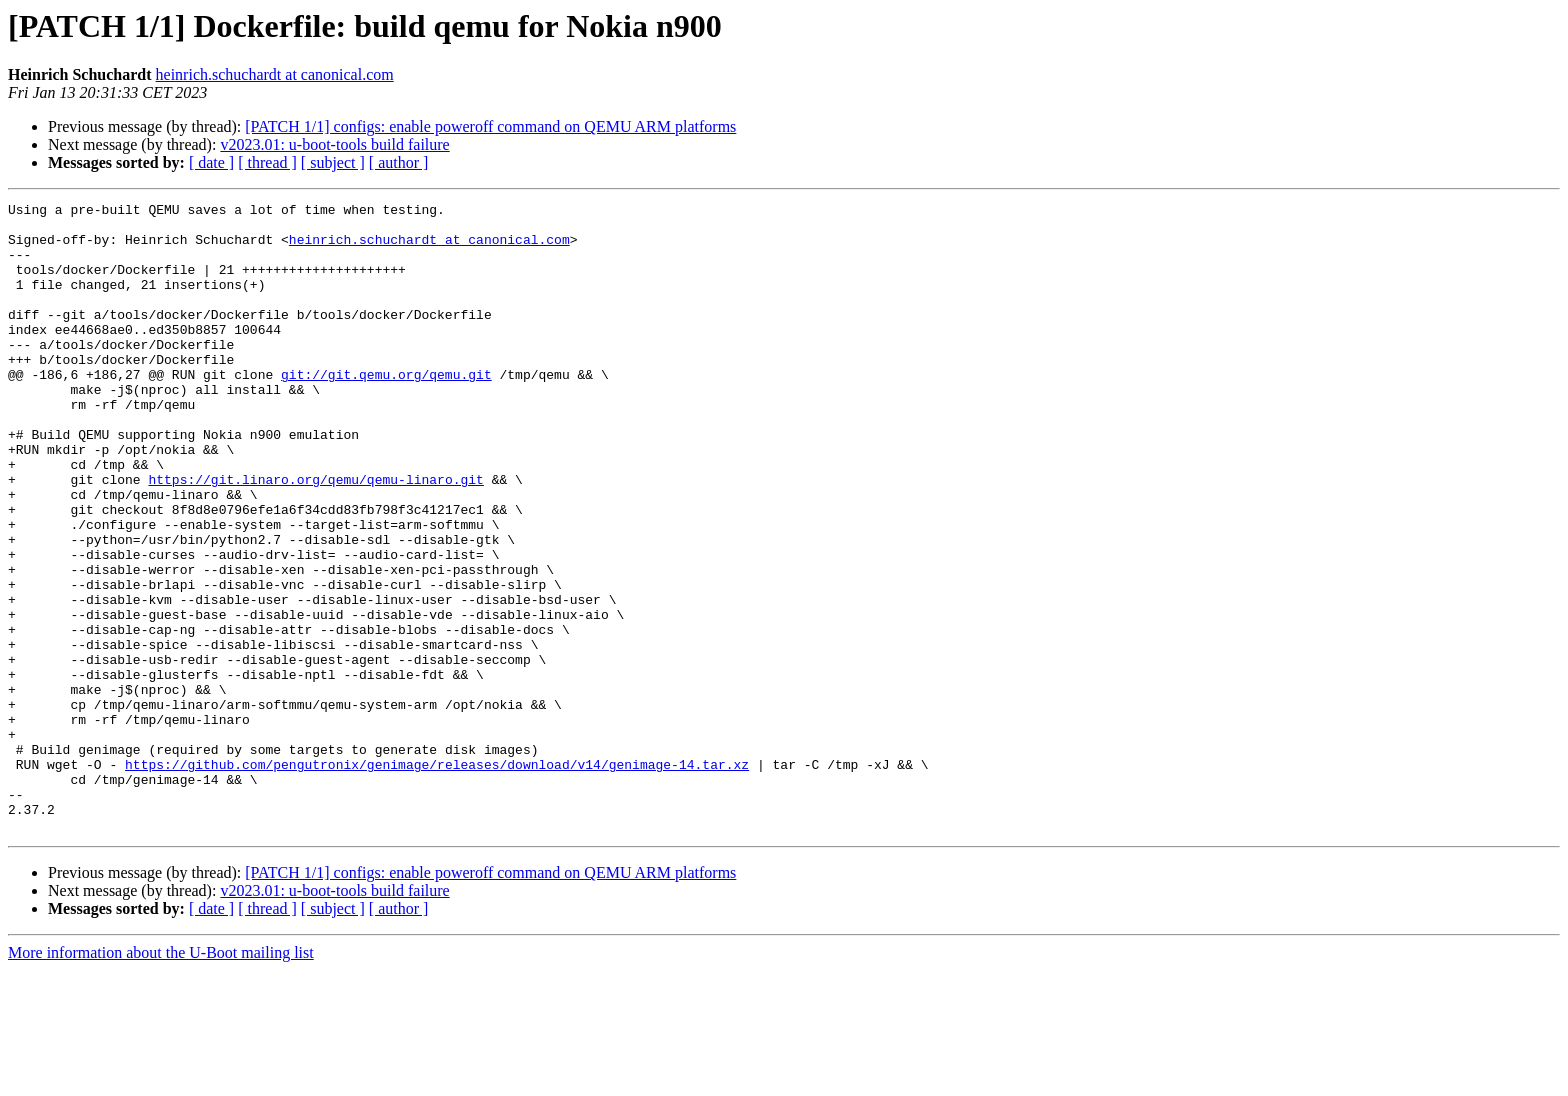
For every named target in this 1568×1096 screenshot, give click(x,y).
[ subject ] (333, 162)
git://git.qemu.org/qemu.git (386, 410)
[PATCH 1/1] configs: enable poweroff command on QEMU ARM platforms (490, 126)
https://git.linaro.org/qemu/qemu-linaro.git (315, 536)
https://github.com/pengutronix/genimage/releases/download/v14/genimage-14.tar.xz (437, 878)
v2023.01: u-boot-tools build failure (334, 144)
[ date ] (211, 162)
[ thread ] (267, 162)
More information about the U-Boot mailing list (161, 1078)
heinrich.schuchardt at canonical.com (275, 74)
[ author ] (399, 162)
